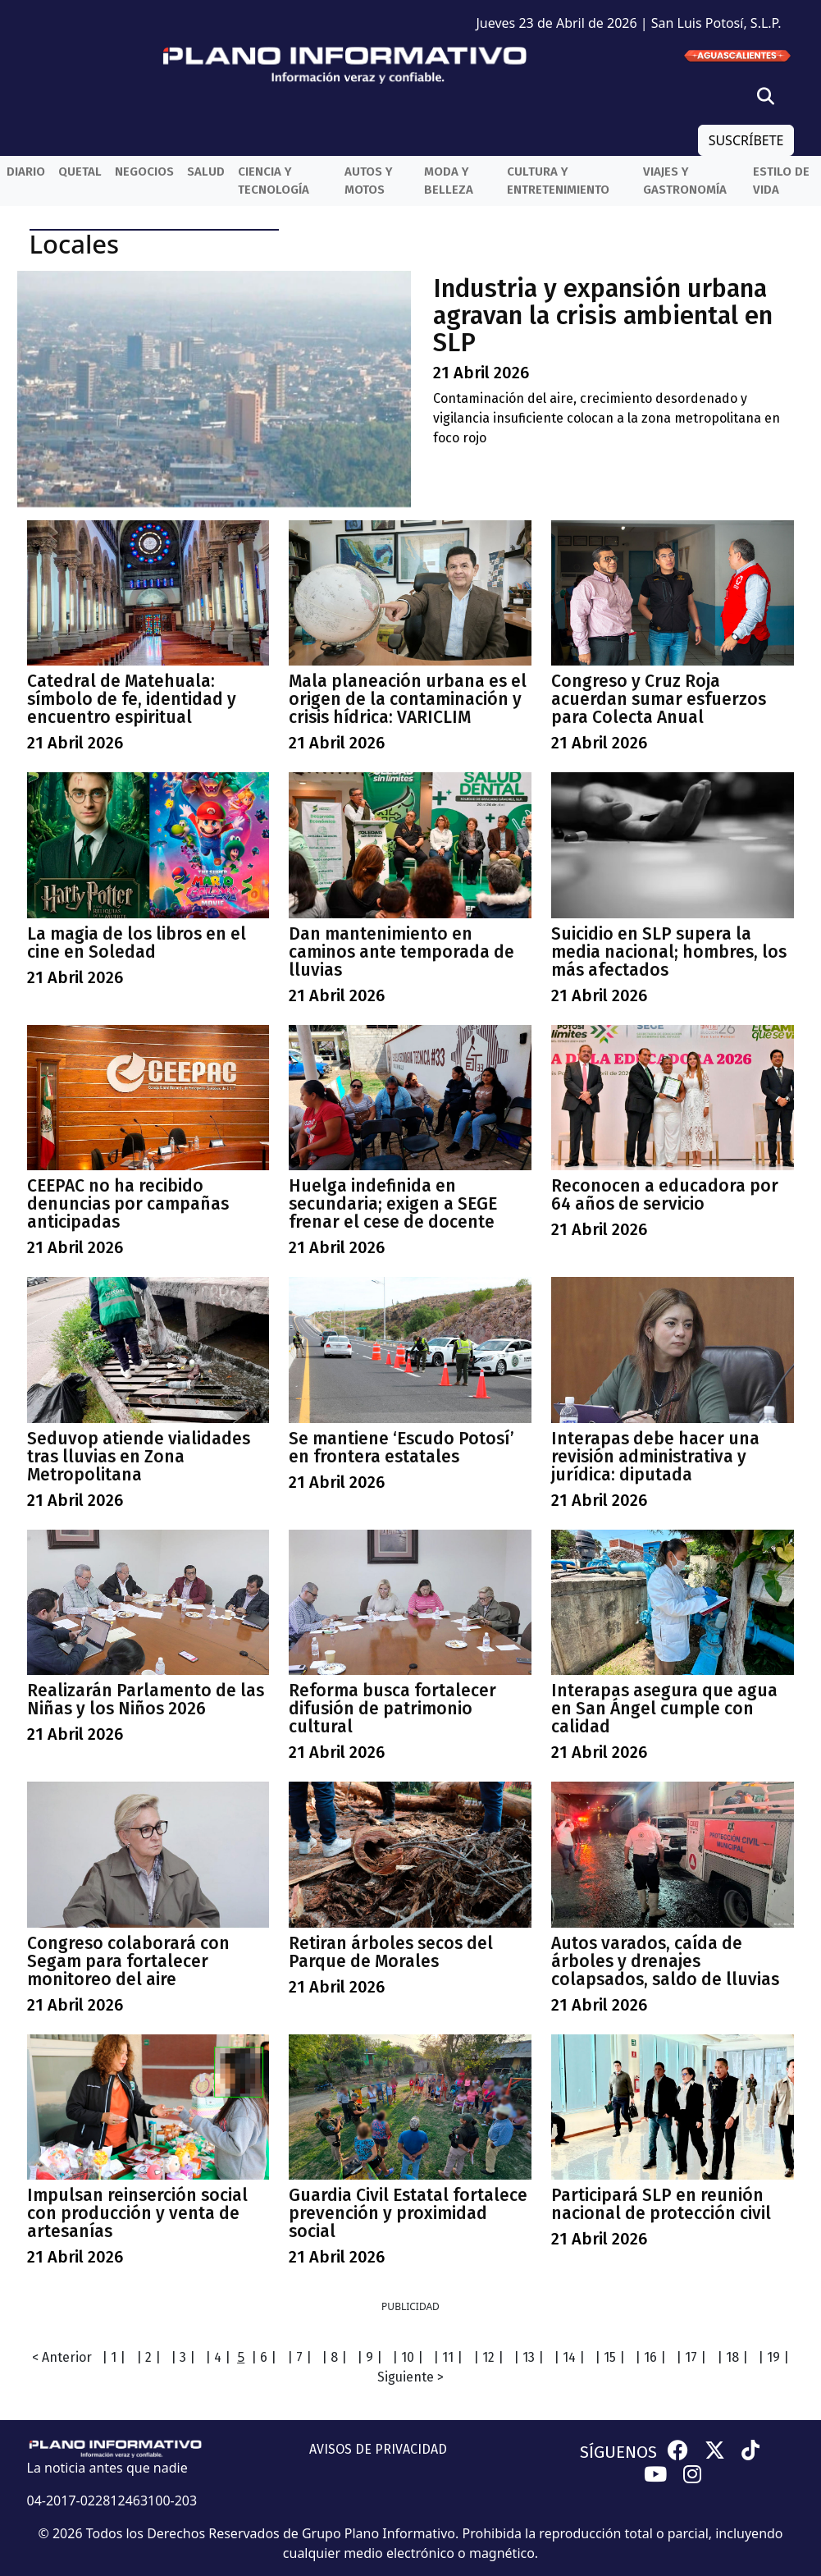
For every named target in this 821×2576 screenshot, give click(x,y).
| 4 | (217, 2357)
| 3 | (183, 2357)
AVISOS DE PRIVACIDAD (378, 2449)
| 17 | (691, 2357)
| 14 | (569, 2357)
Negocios (144, 171)
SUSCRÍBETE (746, 140)
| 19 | (773, 2357)
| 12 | (488, 2357)
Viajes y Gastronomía (685, 181)
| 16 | (650, 2357)
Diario (26, 171)
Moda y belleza (448, 181)
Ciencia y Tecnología (273, 181)
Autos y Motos (368, 181)
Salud (206, 171)
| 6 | (263, 2357)
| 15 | (610, 2357)
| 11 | (448, 2357)
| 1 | (113, 2357)
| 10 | (407, 2357)
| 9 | (369, 2357)
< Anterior (62, 2357)
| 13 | (528, 2357)
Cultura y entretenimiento (558, 181)
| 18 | (732, 2357)
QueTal (80, 171)
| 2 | (148, 2357)
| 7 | (299, 2357)
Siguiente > (410, 2377)
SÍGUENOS (618, 2452)
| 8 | (334, 2357)
